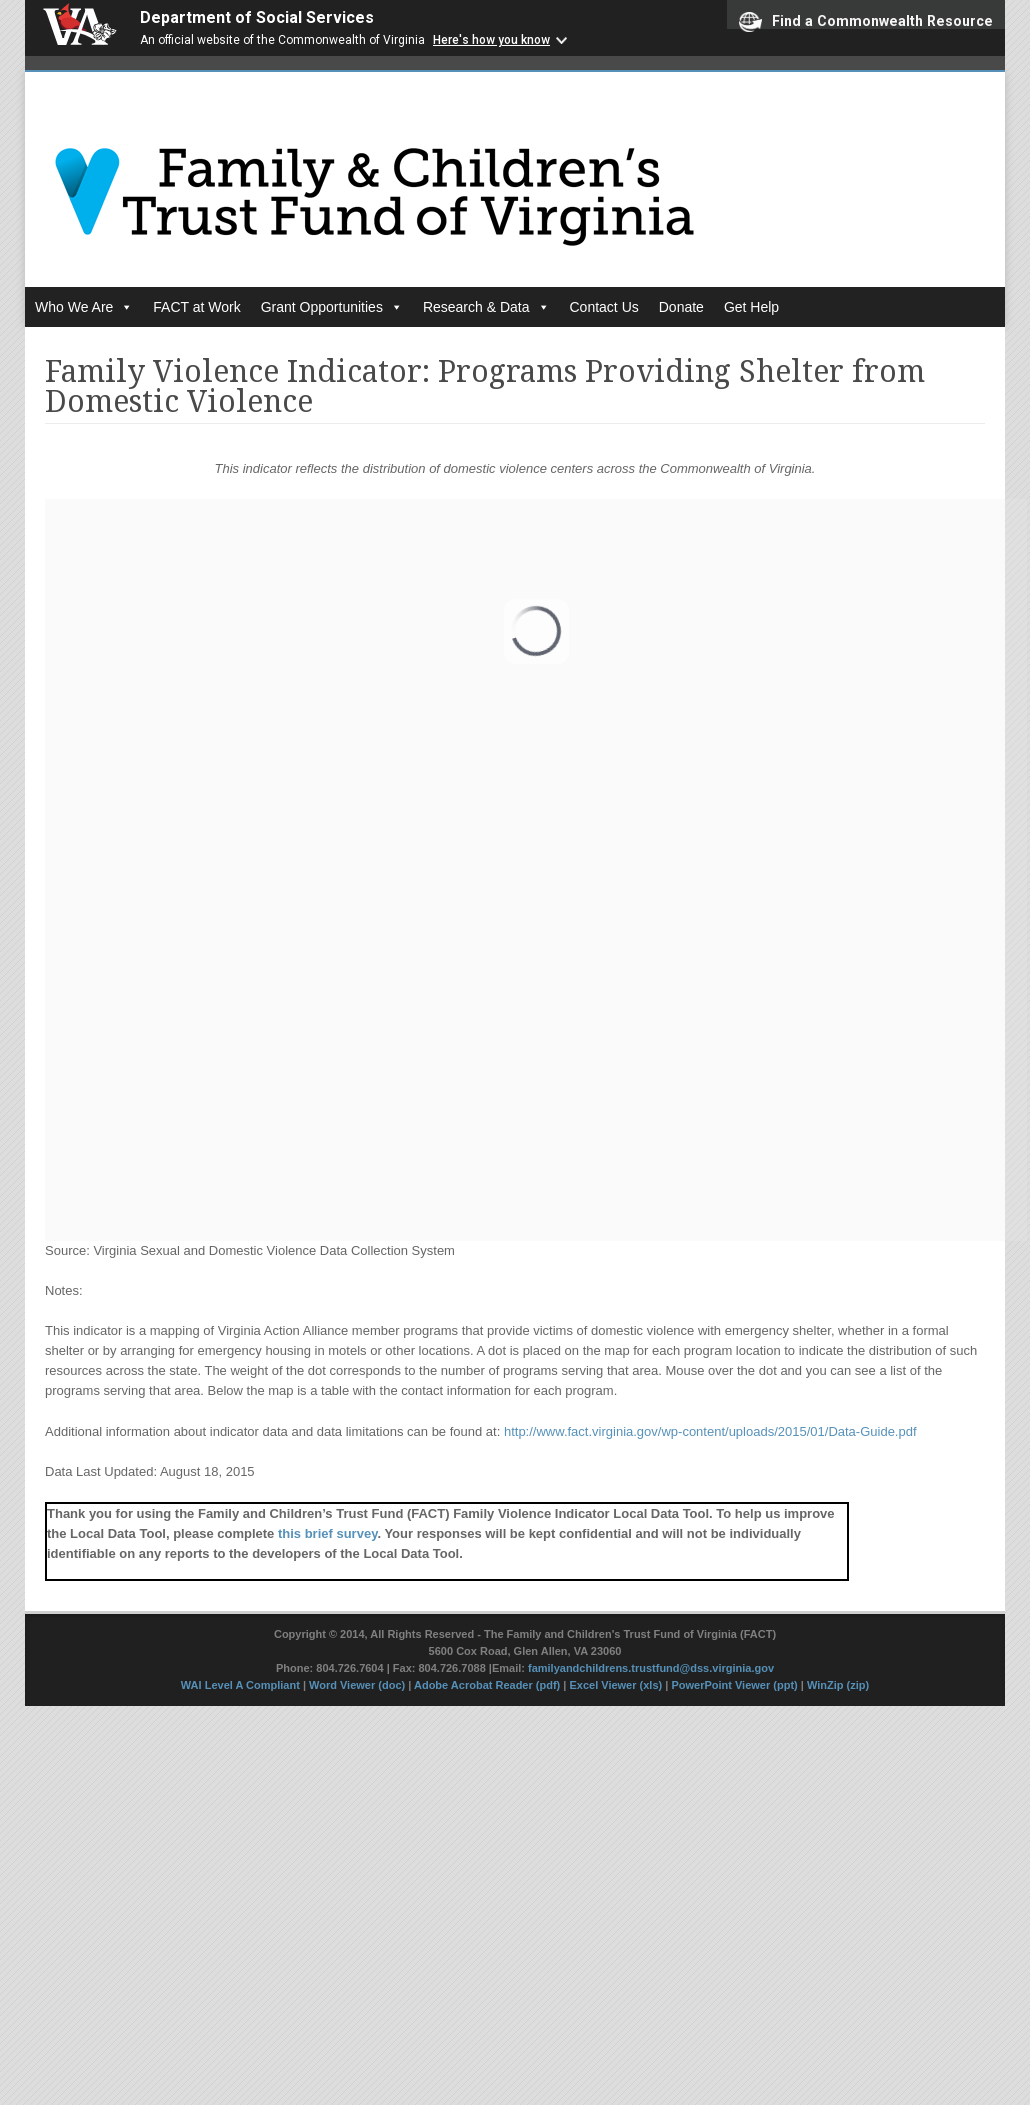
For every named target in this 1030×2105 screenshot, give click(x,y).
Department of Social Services (257, 17)
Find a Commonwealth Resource (866, 20)
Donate (681, 307)
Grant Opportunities (332, 307)
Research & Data (486, 307)
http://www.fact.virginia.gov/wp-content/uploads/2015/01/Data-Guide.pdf (710, 1431)
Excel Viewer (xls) (615, 1685)
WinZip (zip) (838, 1685)
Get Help (751, 307)
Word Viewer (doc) (357, 1685)
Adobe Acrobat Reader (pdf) (487, 1685)
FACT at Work (196, 307)
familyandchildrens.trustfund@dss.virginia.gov (651, 1668)
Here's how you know (491, 40)
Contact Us (604, 307)
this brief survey (327, 1533)
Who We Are (84, 307)
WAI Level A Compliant (242, 1685)
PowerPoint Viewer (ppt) (734, 1685)
